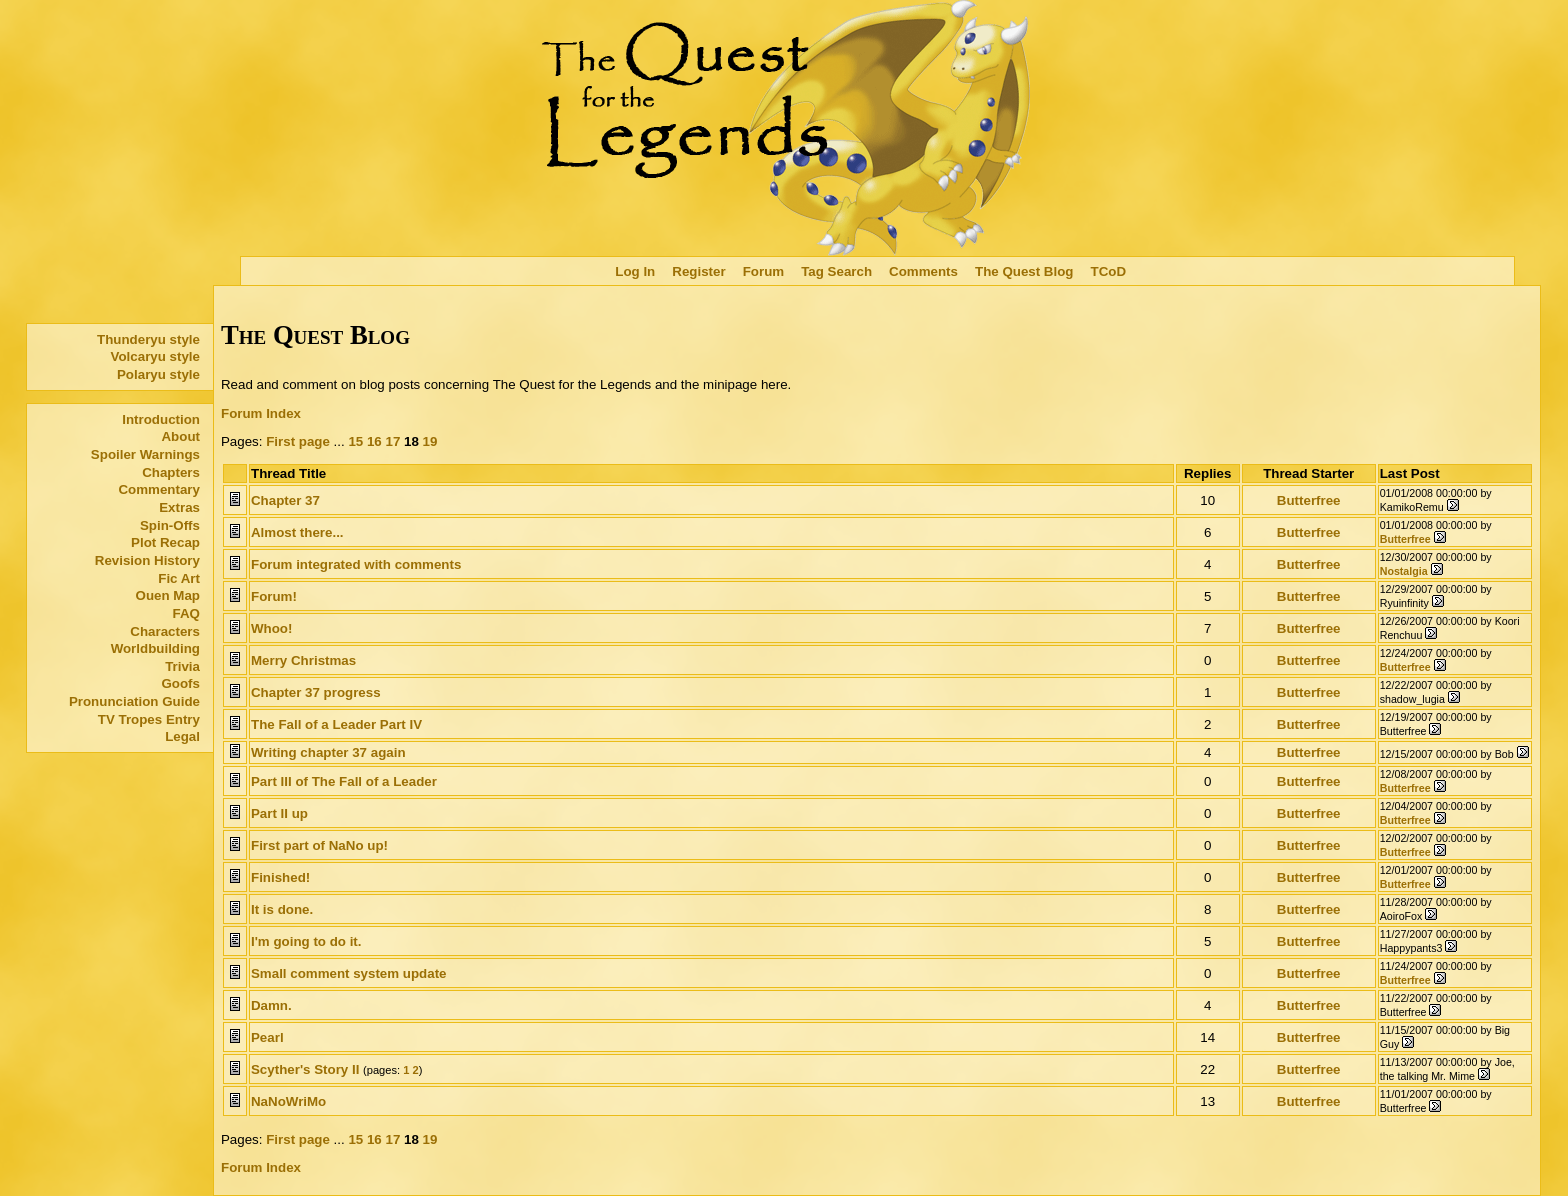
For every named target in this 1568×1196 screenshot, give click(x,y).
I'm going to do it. (306, 941)
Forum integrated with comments (356, 564)
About (180, 436)
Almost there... (297, 532)
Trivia (182, 666)
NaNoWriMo (288, 1101)
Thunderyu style (148, 339)
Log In (635, 271)
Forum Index (261, 413)
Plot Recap (165, 542)
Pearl (267, 1037)
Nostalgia (1404, 571)
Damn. (271, 1005)
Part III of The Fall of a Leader (344, 781)
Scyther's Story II (305, 1069)
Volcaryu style (155, 356)
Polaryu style (158, 374)
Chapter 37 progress (316, 692)
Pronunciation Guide (134, 701)
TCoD (1109, 271)
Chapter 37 (285, 500)
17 (392, 441)
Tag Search (836, 271)
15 (355, 441)
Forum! (274, 596)
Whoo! (271, 628)
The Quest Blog (1024, 271)
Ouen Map (168, 595)
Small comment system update (349, 973)
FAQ (186, 613)
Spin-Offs (170, 525)
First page (298, 441)
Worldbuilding (155, 648)
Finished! (280, 877)
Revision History (147, 560)
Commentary (158, 489)
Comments (923, 271)
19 (430, 441)
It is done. (282, 909)
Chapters (171, 472)
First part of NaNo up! (319, 845)
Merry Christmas (303, 660)
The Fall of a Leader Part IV (336, 724)
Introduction (161, 419)
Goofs (180, 683)
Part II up (279, 813)
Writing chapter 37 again (328, 752)
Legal (182, 736)
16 (374, 441)
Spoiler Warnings (145, 454)
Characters (165, 631)
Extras (179, 507)
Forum (763, 271)
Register (698, 271)
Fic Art (179, 578)
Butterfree (1309, 500)
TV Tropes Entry (149, 719)
